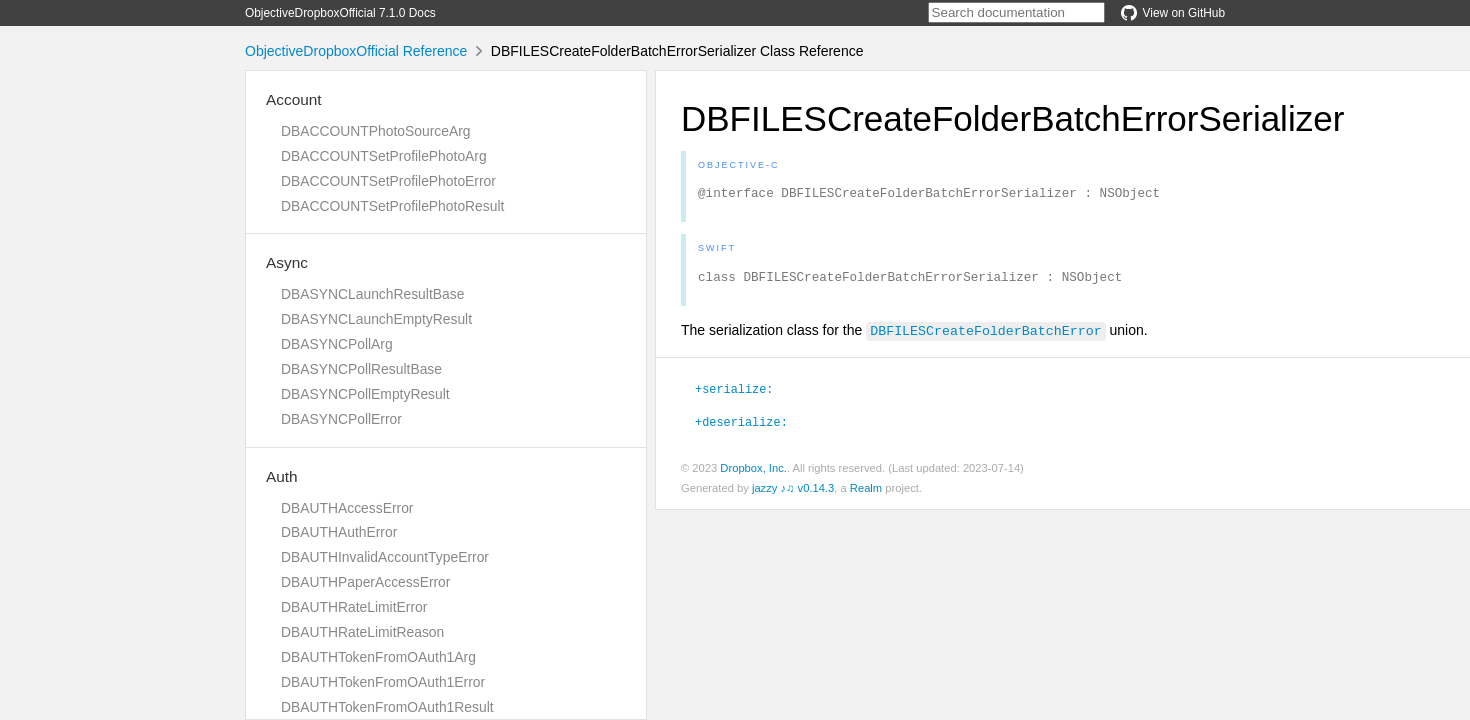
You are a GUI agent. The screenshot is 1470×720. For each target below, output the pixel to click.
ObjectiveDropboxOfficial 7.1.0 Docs (340, 13)
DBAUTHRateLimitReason (362, 632)
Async (287, 262)
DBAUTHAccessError (347, 508)
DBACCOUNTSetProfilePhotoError (388, 181)
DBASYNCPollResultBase (361, 369)
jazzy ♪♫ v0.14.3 (793, 494)
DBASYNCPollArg (337, 344)
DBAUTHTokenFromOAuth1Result (387, 707)
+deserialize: (741, 427)
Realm (866, 494)
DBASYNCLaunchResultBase (372, 294)
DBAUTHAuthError (339, 532)
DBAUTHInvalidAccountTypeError (385, 557)
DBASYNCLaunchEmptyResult (376, 319)
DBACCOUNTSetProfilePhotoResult (392, 206)
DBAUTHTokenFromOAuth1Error (383, 682)
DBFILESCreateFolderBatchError (985, 336)
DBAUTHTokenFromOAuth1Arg (378, 657)
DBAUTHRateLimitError (354, 607)
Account (294, 99)
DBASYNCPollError (341, 419)
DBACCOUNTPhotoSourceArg (375, 131)
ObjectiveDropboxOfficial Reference (356, 51)
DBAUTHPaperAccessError (365, 582)
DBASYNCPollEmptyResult (365, 394)
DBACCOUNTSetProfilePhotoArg (384, 156)
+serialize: (734, 394)
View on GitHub (1173, 13)
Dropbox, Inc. (753, 474)
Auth (282, 476)
